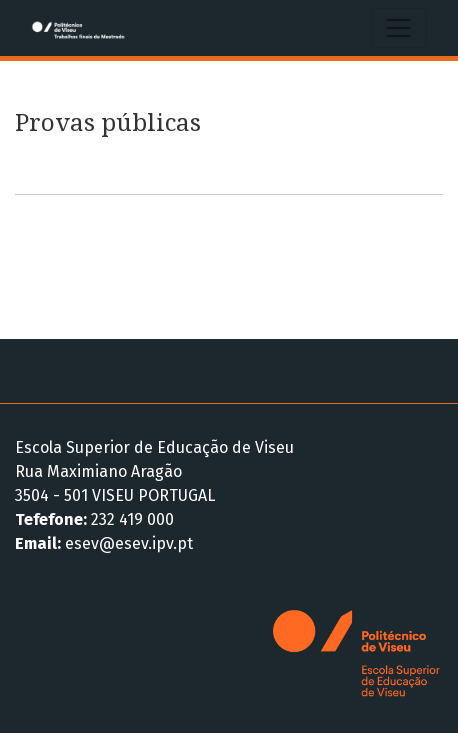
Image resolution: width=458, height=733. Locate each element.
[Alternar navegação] (399, 28)
